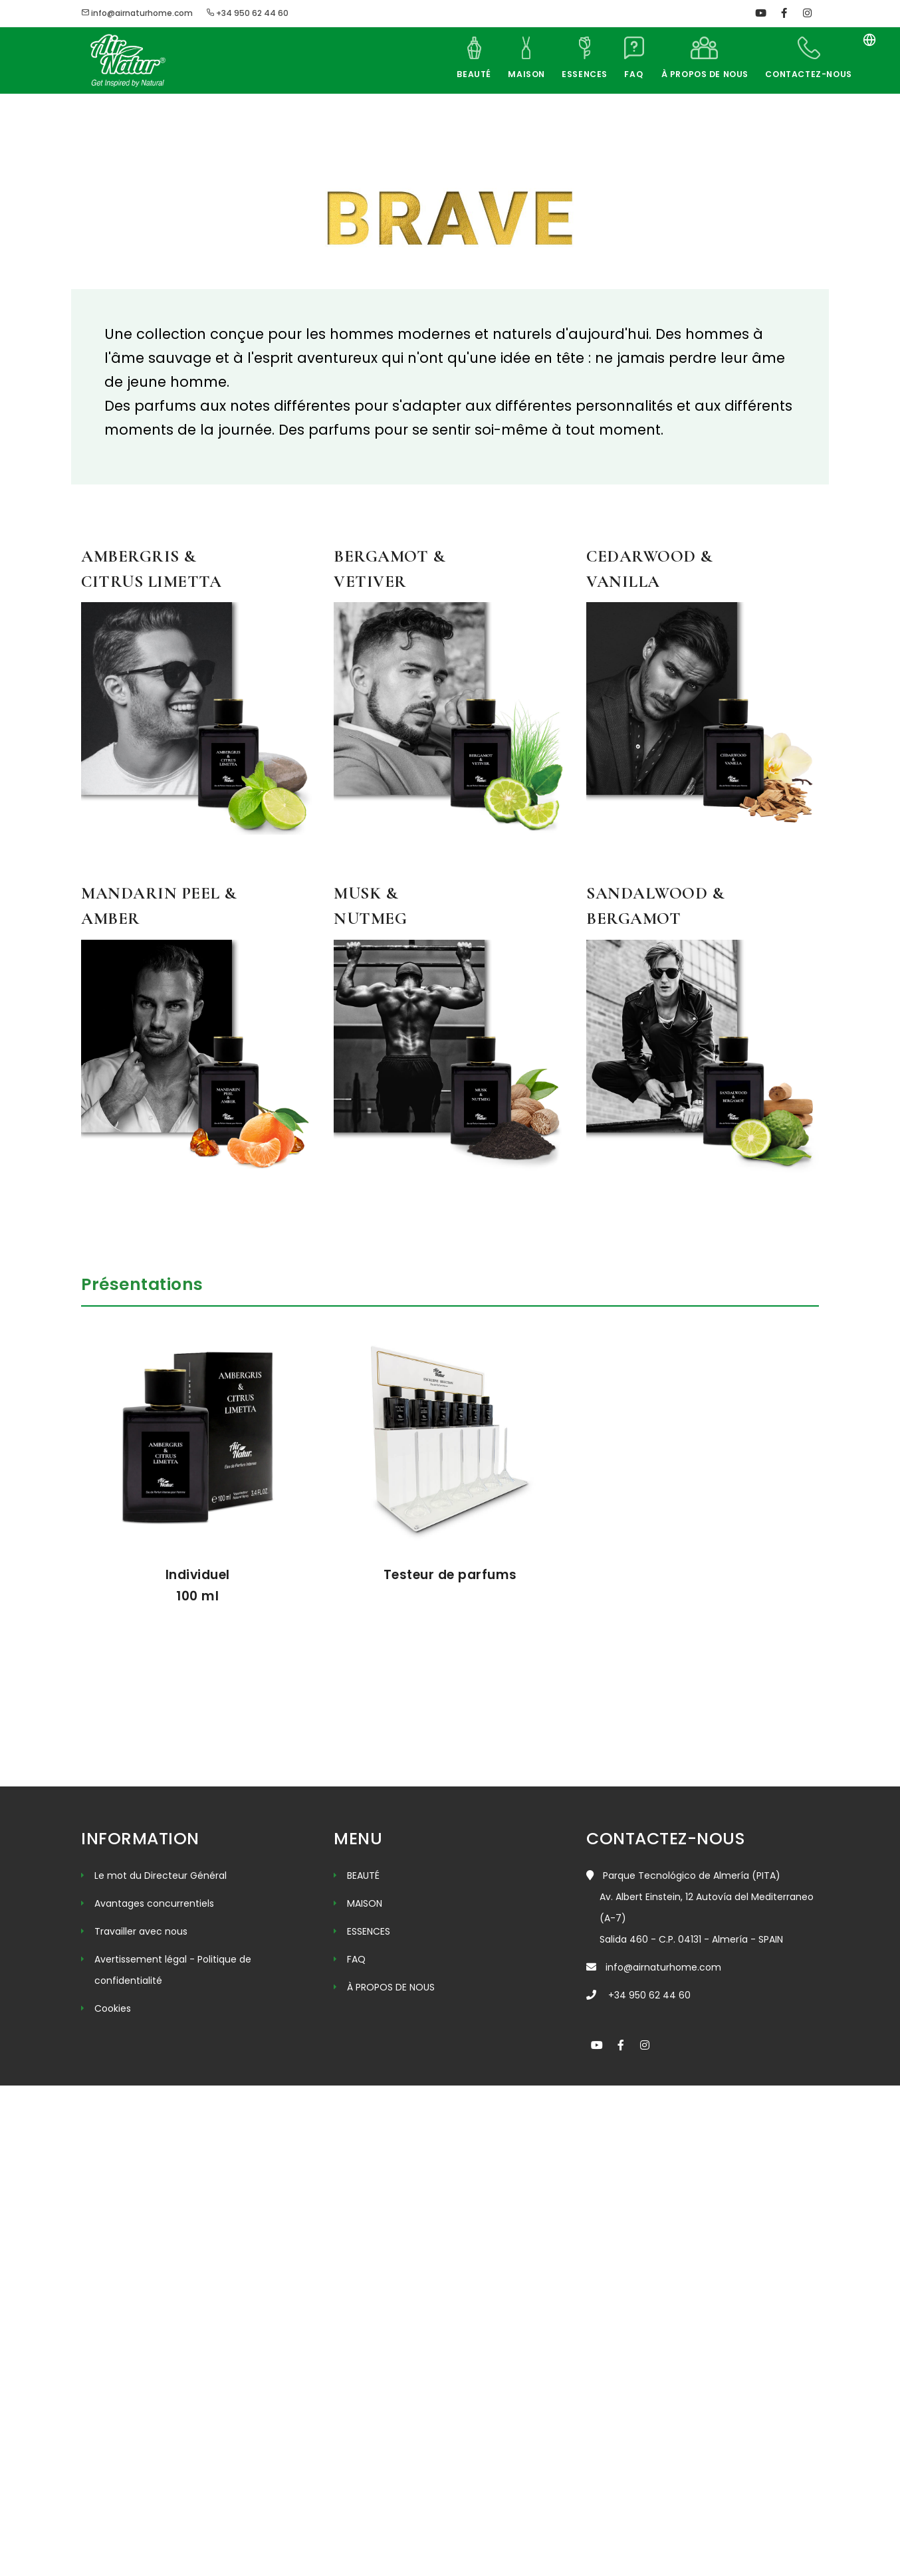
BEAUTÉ (460, 74)
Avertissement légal (141, 2449)
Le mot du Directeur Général (160, 2366)
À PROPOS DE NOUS (700, 74)
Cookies (112, 2499)
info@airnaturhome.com (137, 13)
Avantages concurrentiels (154, 2394)
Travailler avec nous (140, 2421)
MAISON (515, 74)
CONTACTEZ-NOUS (807, 74)
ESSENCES (575, 74)
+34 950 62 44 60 (247, 13)
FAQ (627, 74)
